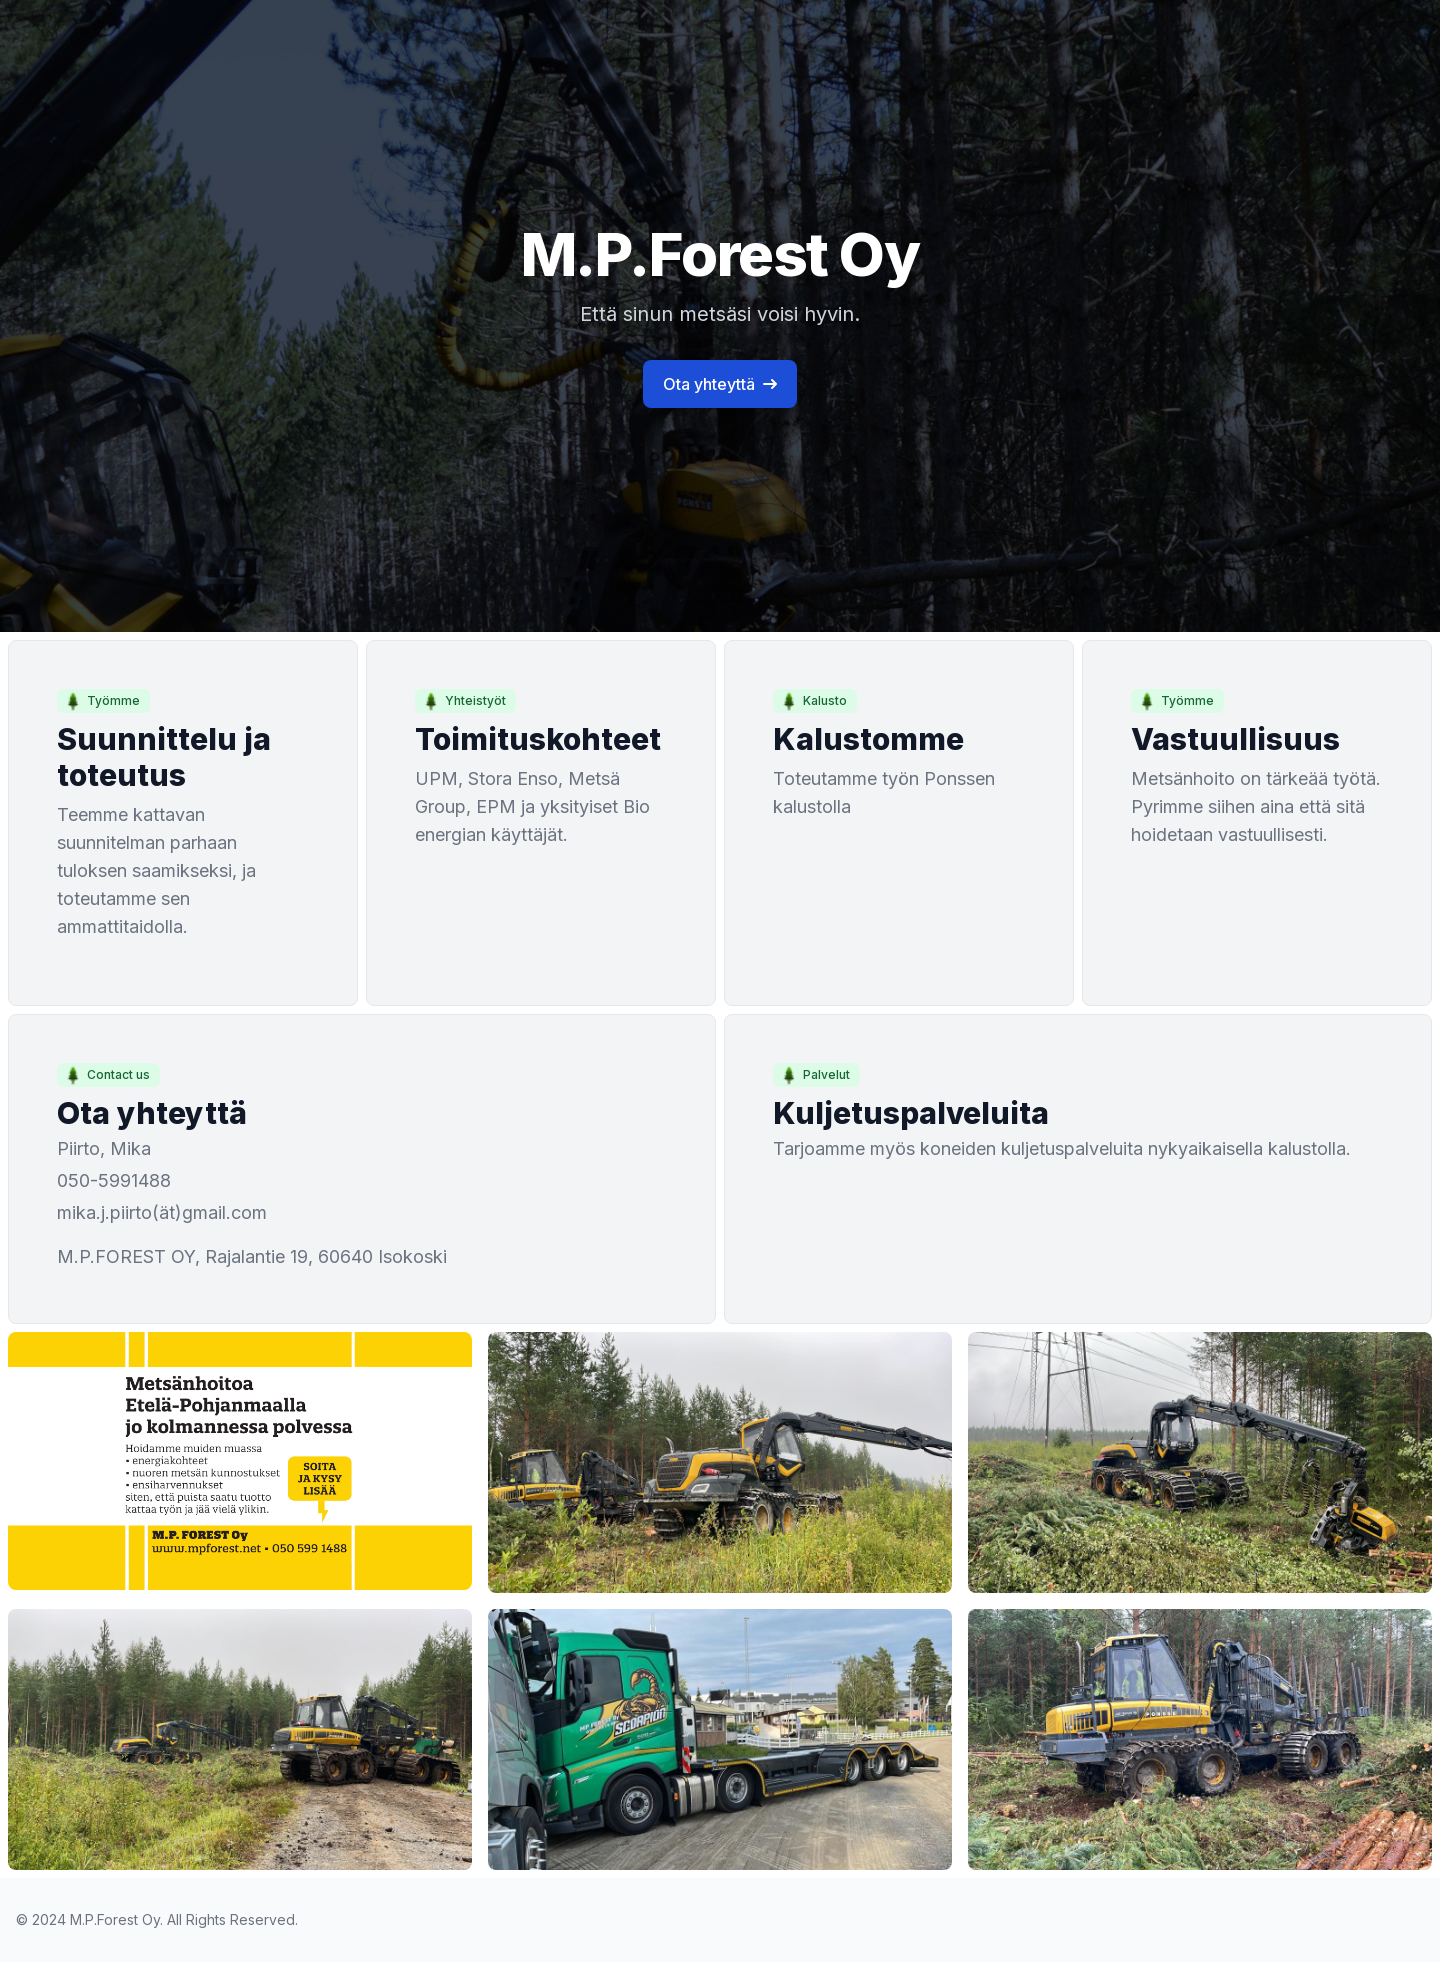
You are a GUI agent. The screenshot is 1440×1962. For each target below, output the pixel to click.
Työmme (101, 701)
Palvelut (814, 1075)
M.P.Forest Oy (115, 1919)
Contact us (106, 1075)
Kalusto (813, 701)
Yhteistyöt (463, 701)
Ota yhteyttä (720, 384)
